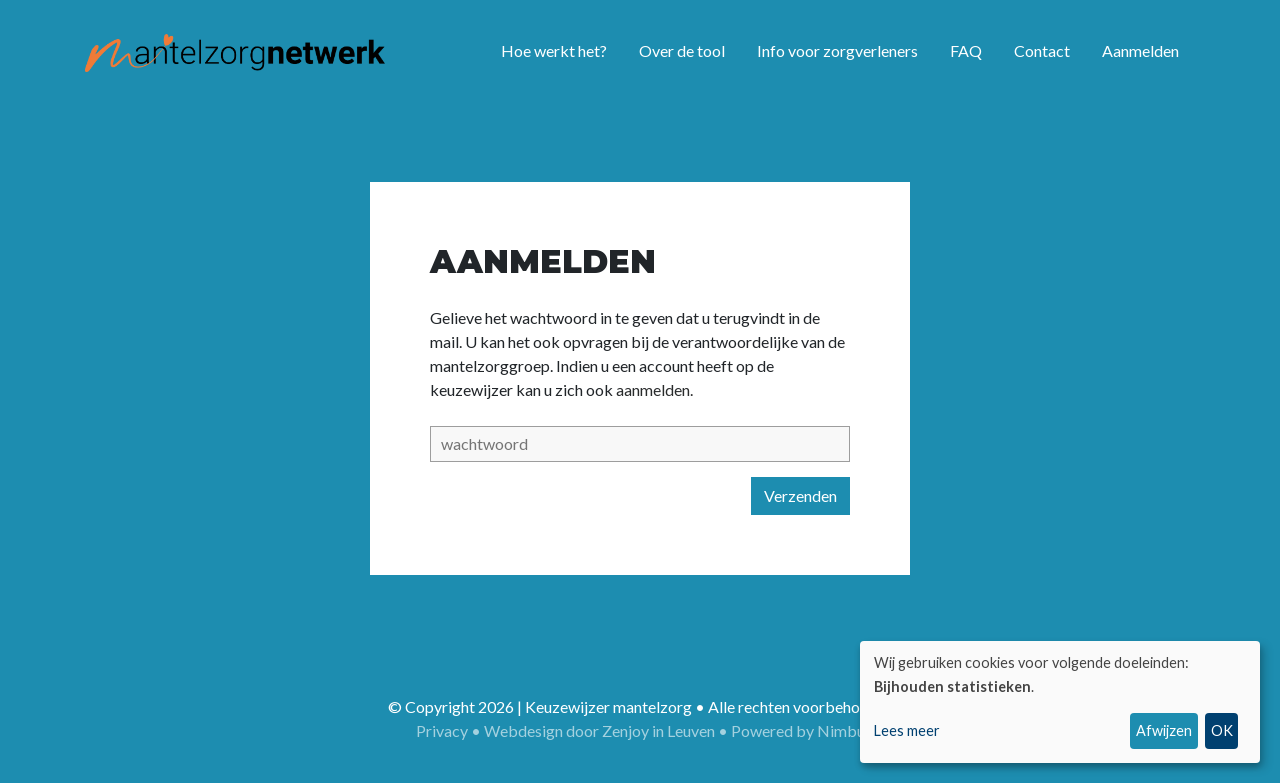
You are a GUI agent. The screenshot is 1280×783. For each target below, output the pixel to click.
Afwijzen (1164, 730)
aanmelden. (654, 389)
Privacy (442, 730)
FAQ (966, 50)
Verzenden (800, 495)
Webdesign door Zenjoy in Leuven (599, 730)
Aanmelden (1140, 50)
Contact (1042, 50)
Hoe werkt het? (554, 50)
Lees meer (907, 731)
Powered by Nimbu (798, 730)
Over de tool (682, 50)
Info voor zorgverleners (837, 50)
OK (1222, 730)
